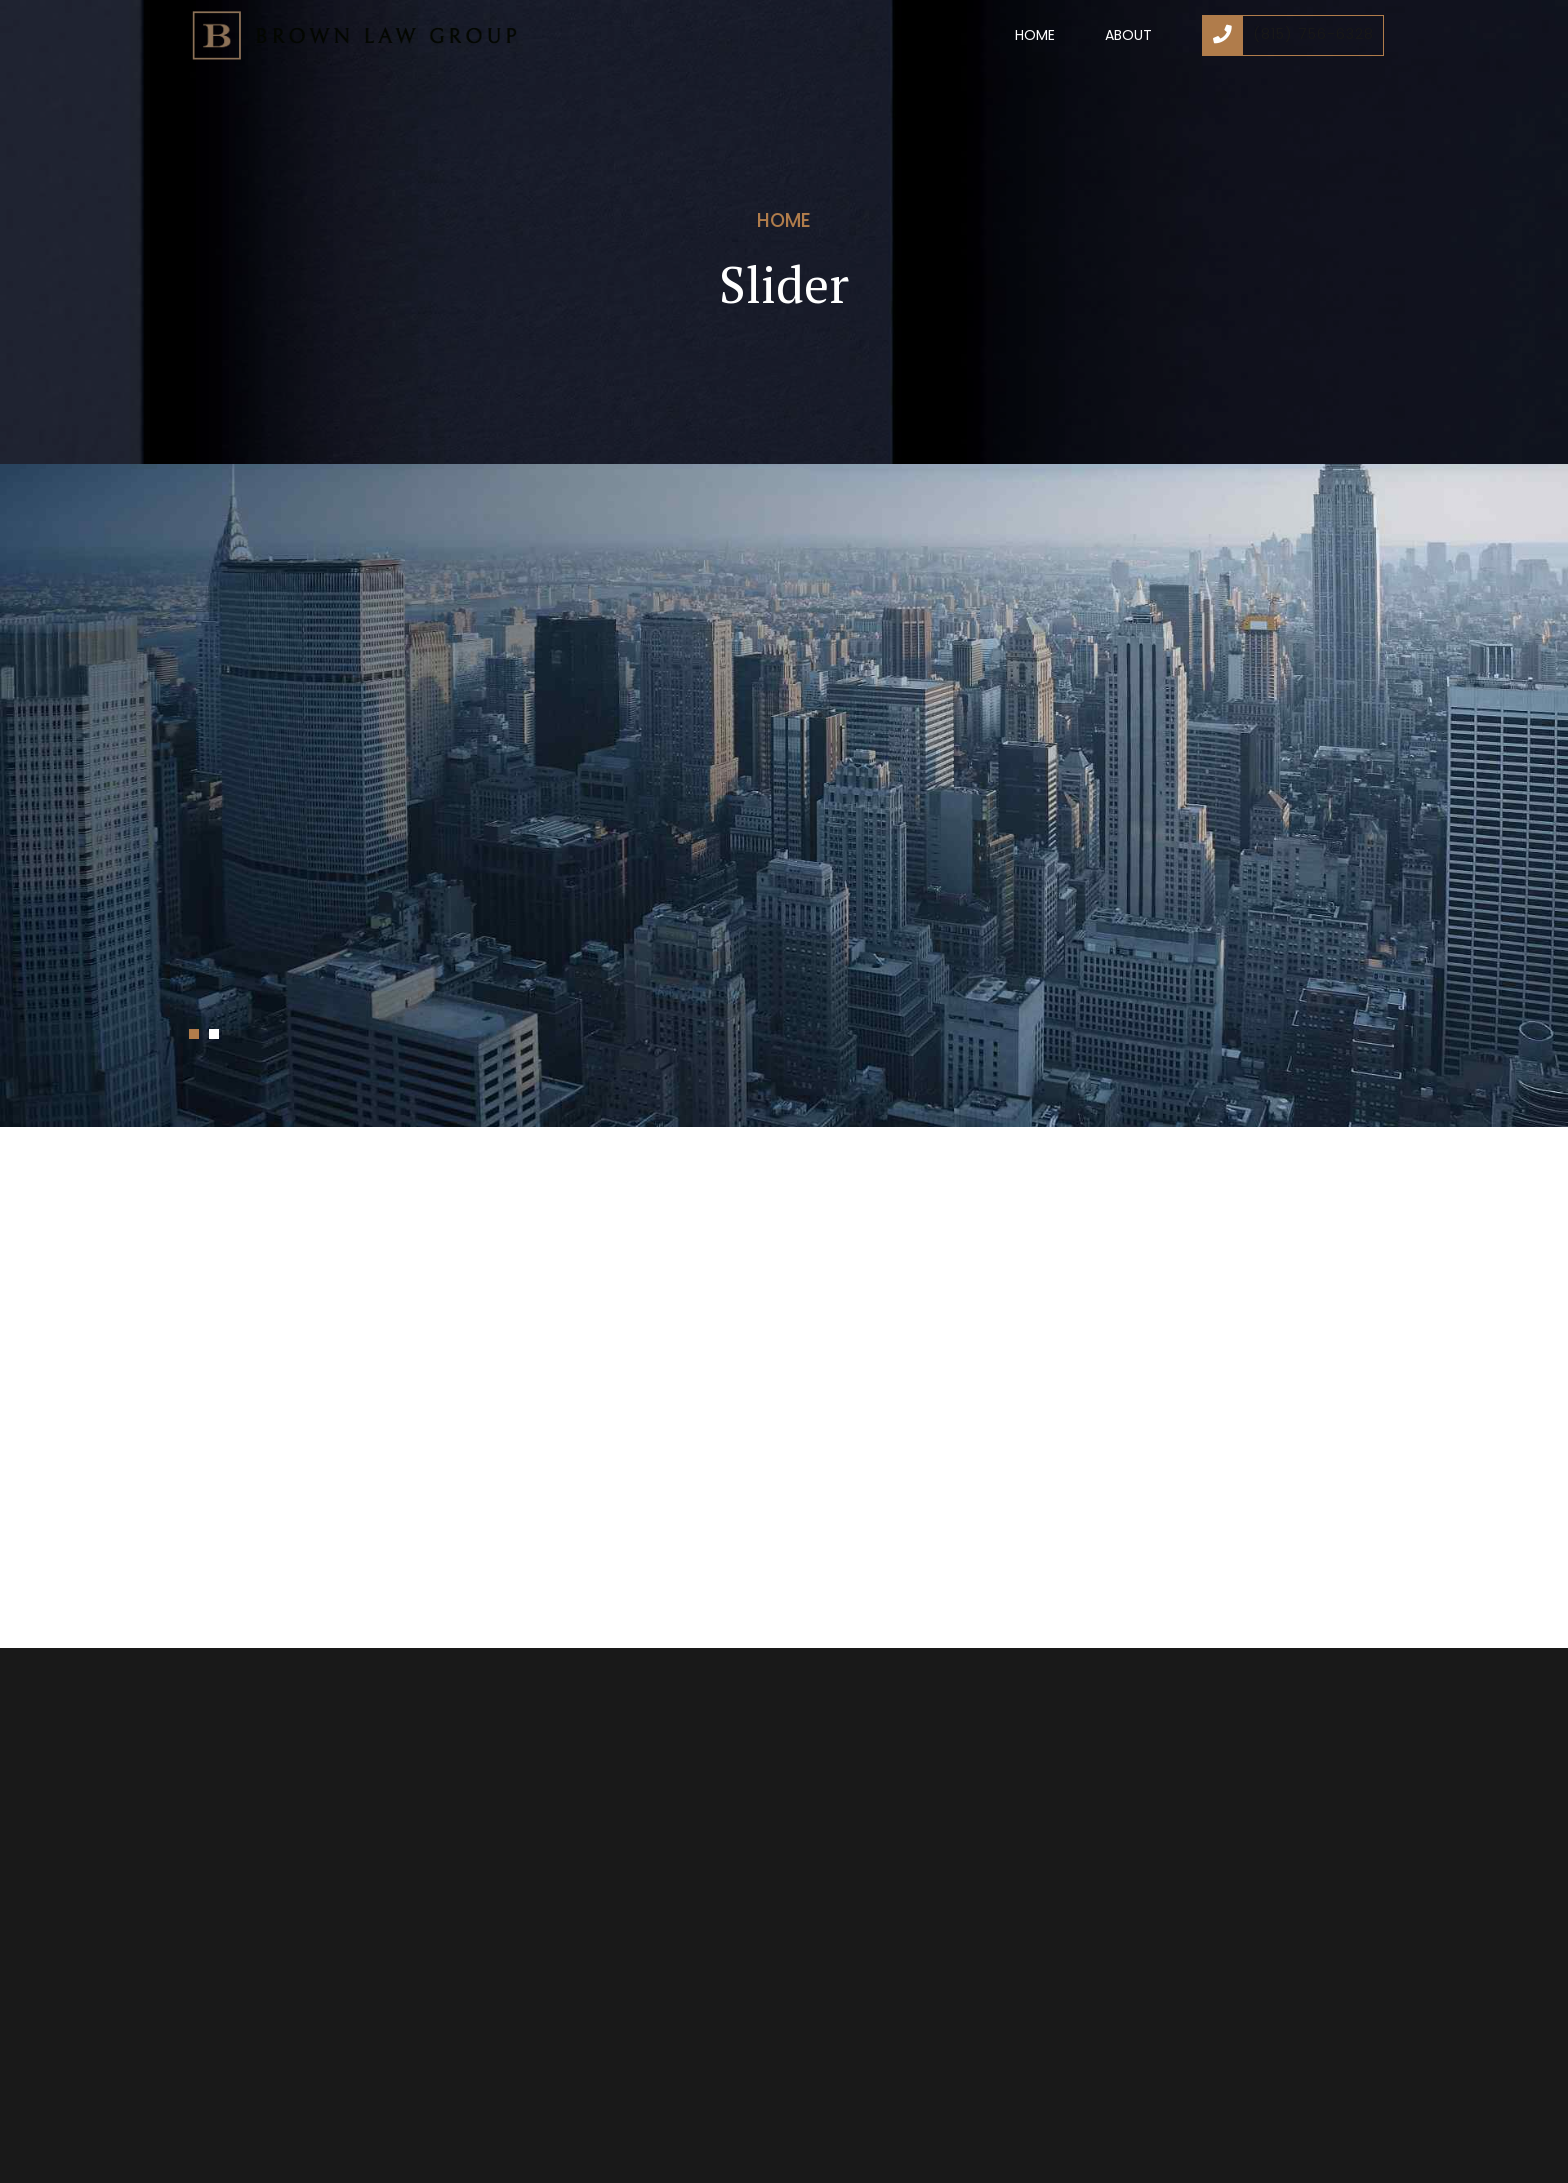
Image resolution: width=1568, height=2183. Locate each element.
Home (1035, 35)
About (1128, 35)
